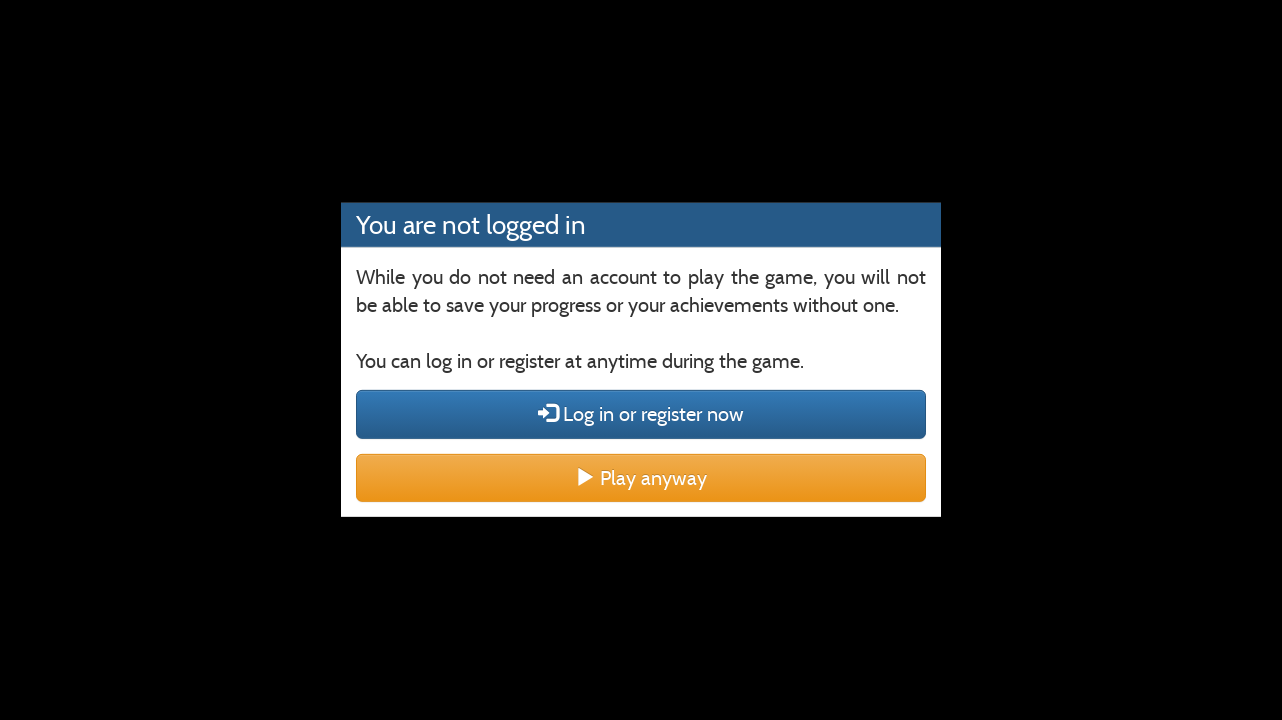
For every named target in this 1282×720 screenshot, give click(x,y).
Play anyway (641, 478)
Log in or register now (641, 414)
